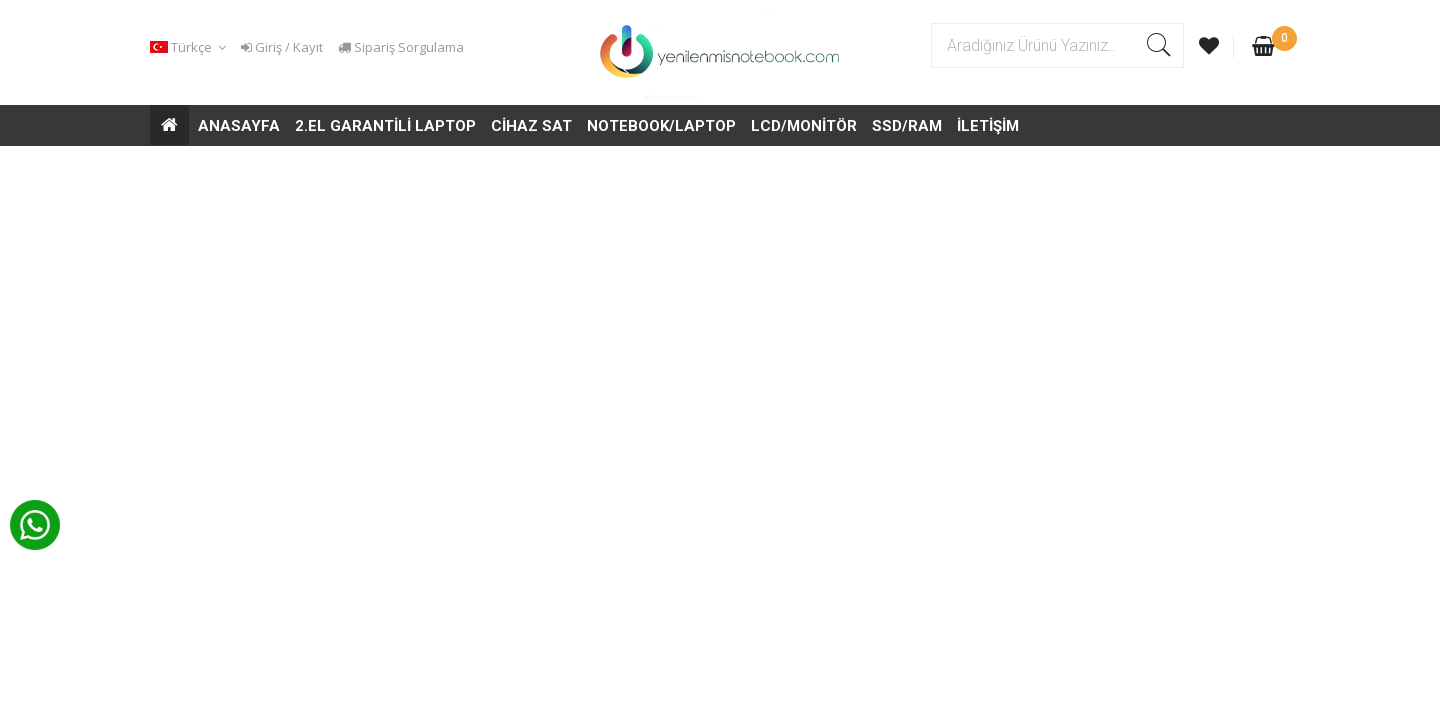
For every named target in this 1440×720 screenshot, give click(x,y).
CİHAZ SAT (531, 126)
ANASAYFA (239, 126)
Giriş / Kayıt (282, 47)
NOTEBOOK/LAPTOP (661, 126)
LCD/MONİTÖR (804, 126)
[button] (191, 47)
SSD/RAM (907, 126)
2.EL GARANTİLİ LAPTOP (385, 126)
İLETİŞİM (988, 126)
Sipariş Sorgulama (401, 47)
